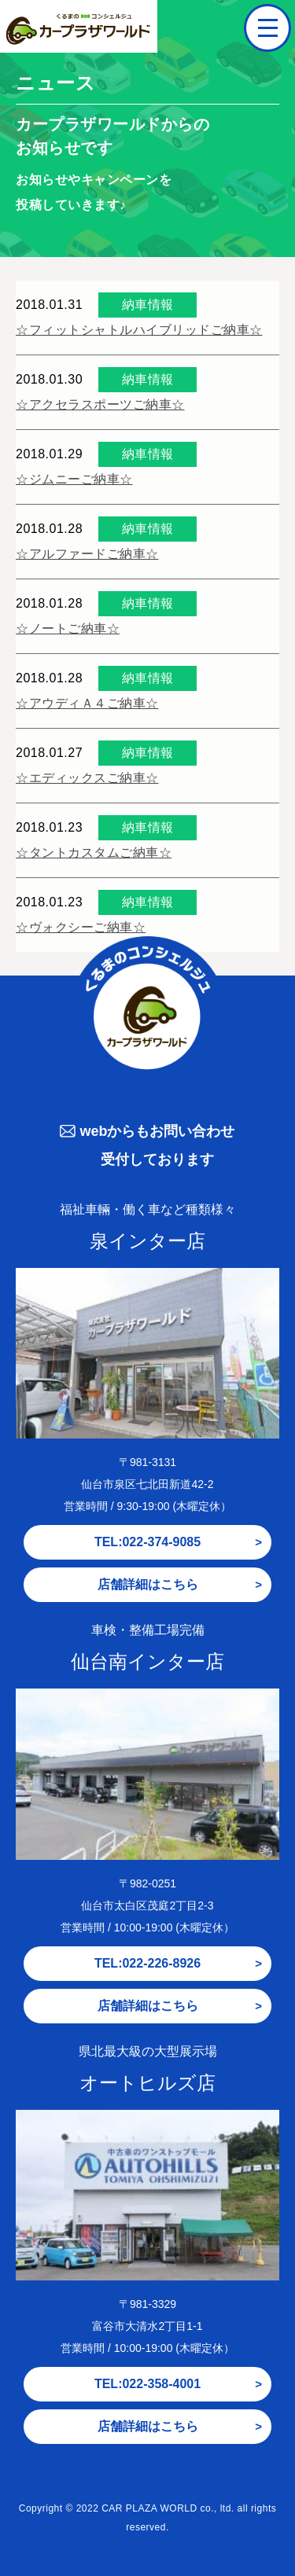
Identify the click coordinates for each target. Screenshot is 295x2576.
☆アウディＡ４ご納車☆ (87, 703)
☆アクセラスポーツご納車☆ (100, 404)
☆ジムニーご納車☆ (74, 479)
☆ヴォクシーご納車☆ (81, 927)
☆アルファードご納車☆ (87, 553)
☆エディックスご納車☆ (87, 778)
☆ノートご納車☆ (68, 628)
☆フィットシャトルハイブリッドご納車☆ (139, 329)
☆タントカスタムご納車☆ (93, 852)
